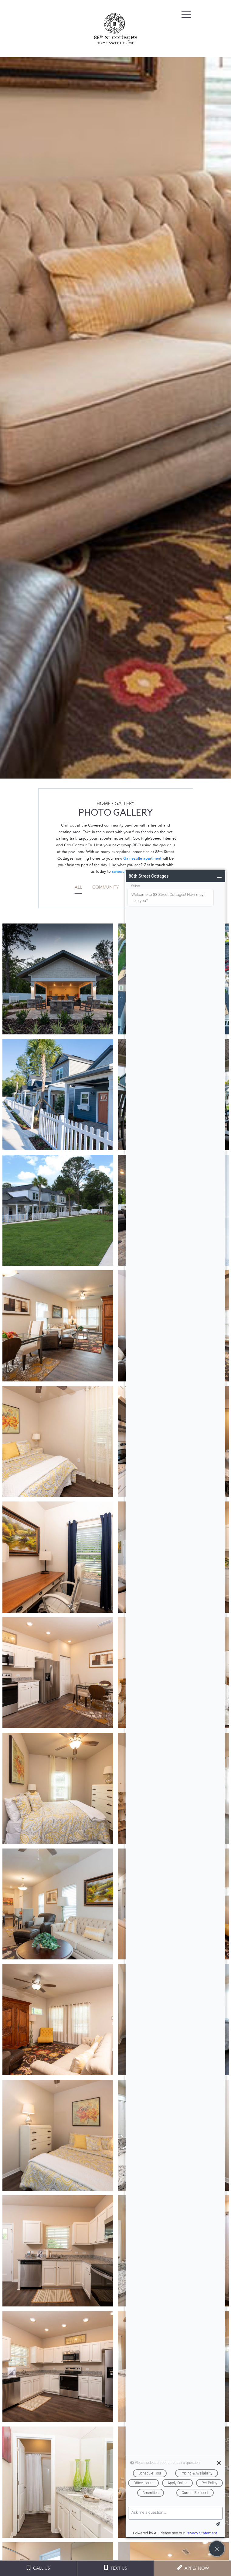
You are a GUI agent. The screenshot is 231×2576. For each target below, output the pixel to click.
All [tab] (78, 887)
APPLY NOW (193, 2568)
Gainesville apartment (142, 858)
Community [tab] (105, 887)
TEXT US (115, 2568)
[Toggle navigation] (186, 14)
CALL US (38, 2568)
